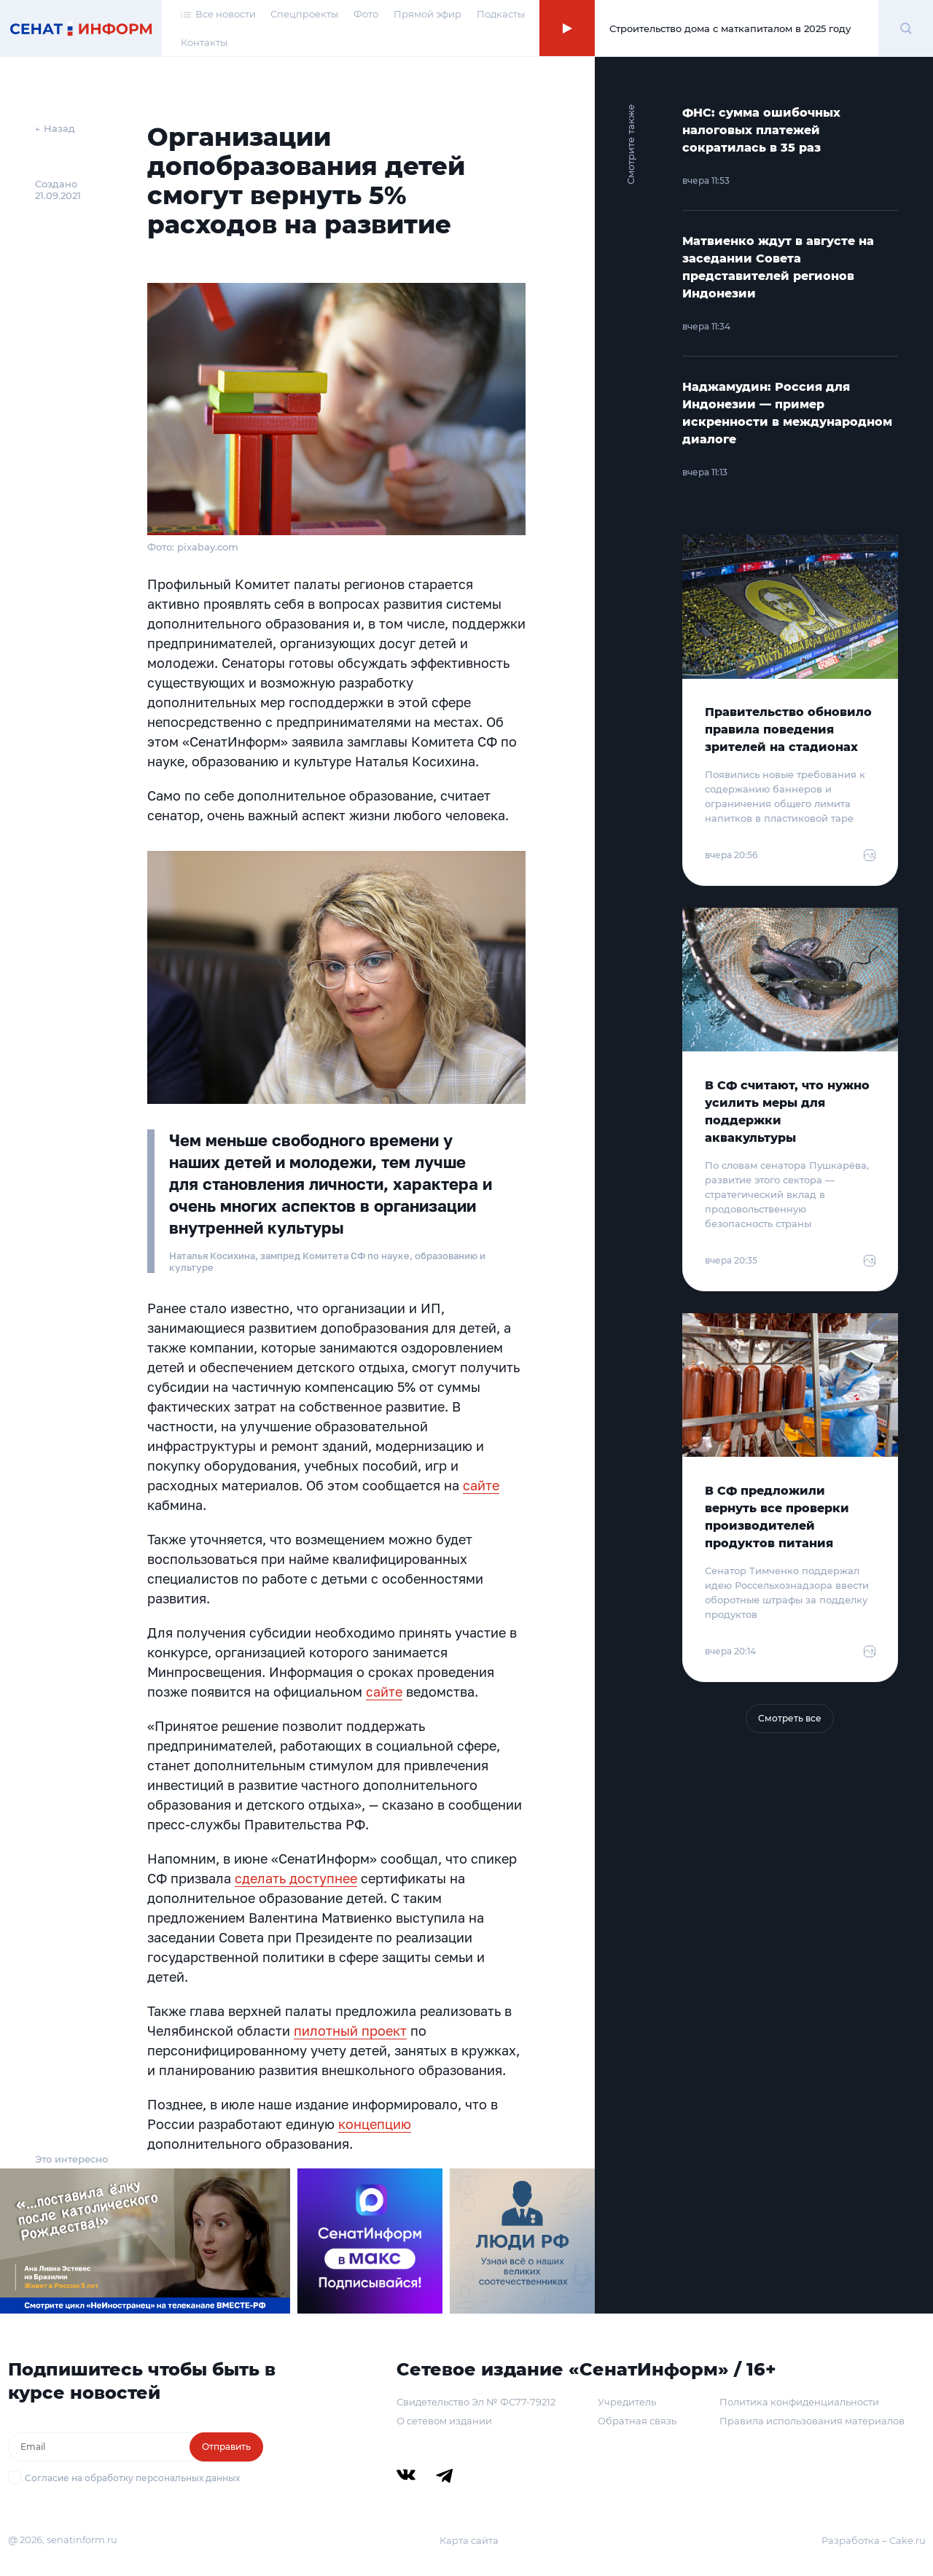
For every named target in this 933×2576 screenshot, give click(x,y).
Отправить (226, 2446)
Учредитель (627, 2402)
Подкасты (501, 14)
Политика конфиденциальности (799, 2402)
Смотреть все (789, 1718)
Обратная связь (637, 2421)
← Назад (55, 128)
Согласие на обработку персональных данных (132, 2477)
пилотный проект (350, 2031)
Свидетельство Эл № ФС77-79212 (476, 2402)
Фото (366, 14)
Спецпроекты (304, 14)
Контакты (204, 42)
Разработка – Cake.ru (873, 2540)
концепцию (374, 2124)
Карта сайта (469, 2540)
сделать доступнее (296, 1878)
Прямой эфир (427, 14)
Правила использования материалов (812, 2421)
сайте (481, 1485)
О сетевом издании (444, 2421)
